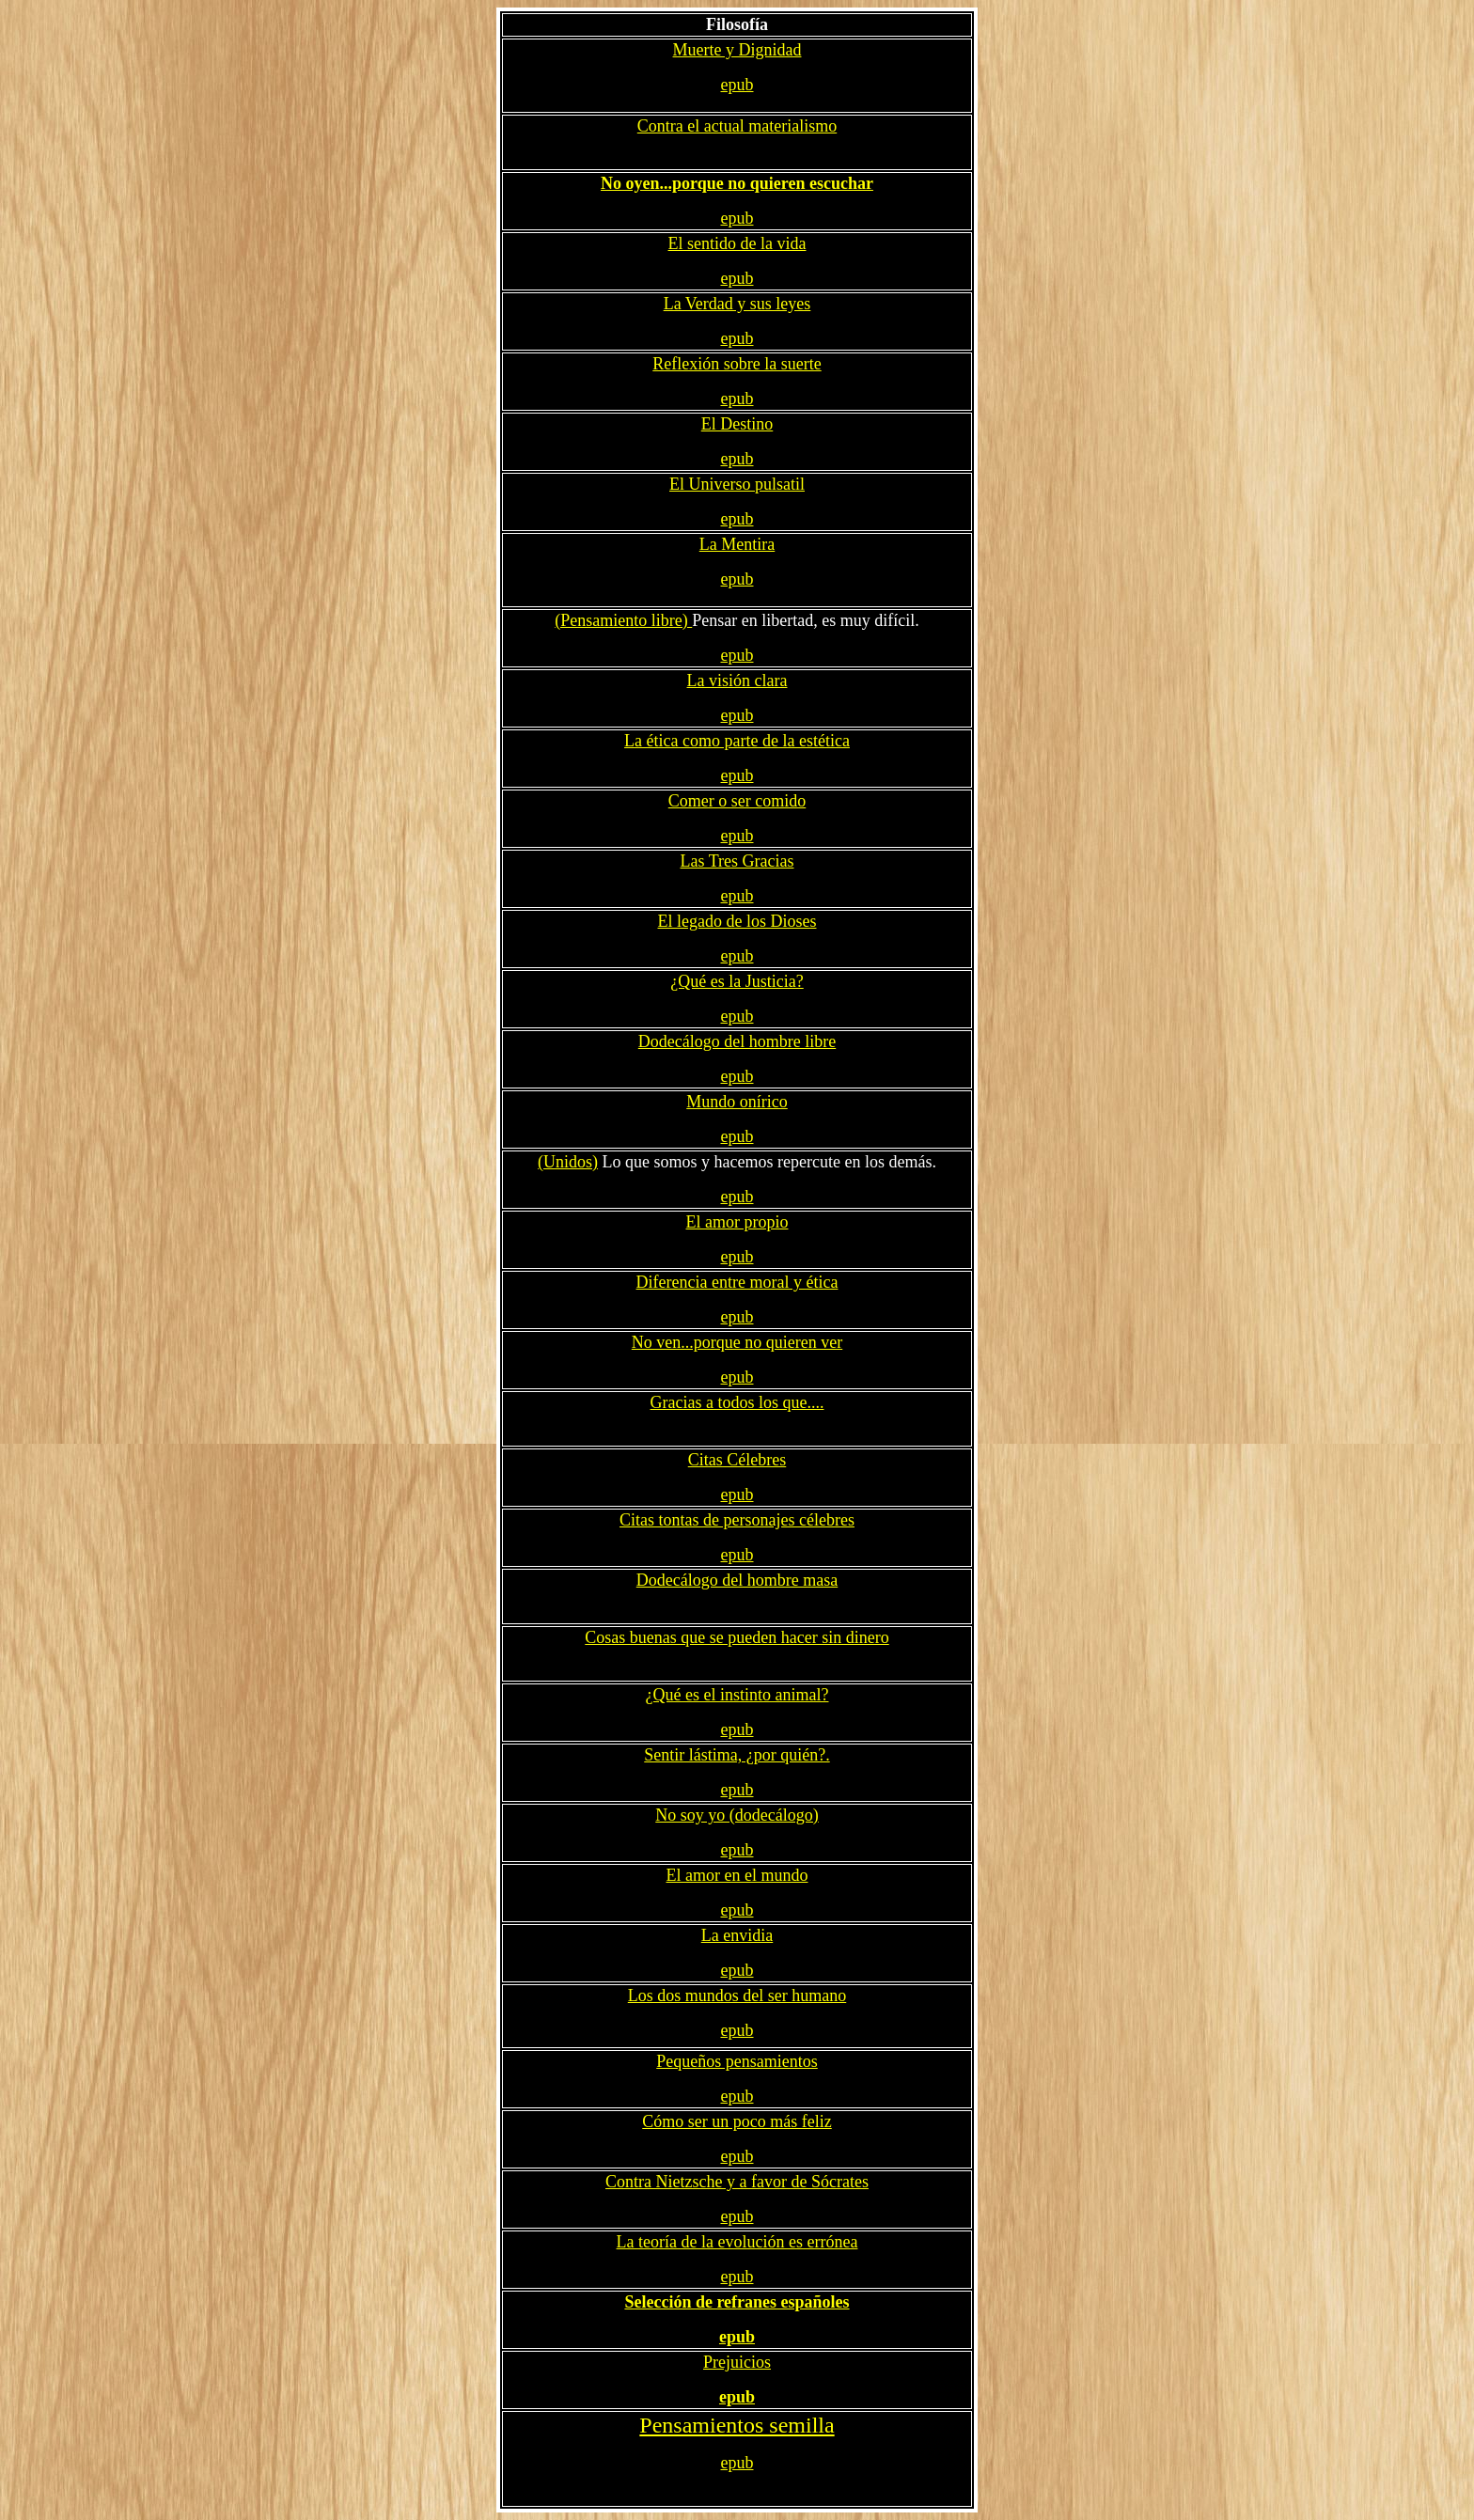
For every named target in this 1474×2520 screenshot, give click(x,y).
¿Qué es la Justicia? (736, 981)
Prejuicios (737, 2362)
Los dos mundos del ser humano (737, 1995)
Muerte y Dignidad (737, 49)
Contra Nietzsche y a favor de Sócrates (737, 2181)
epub (737, 84)
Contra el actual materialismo (737, 126)
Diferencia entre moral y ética (737, 1282)
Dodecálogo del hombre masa (737, 1580)
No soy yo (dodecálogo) (736, 1815)
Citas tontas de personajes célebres (737, 1519)
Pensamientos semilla (736, 2425)
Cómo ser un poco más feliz (736, 2121)
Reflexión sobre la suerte (736, 363)
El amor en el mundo (737, 1875)
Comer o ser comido (737, 800)
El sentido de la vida (737, 243)
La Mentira (737, 544)
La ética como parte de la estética (737, 740)
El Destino (737, 424)
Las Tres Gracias (737, 861)
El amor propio (737, 1222)
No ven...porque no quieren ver (737, 1342)
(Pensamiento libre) (623, 620)
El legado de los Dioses (737, 921)
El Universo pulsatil (737, 484)
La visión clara (737, 680)
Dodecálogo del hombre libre (737, 1041)
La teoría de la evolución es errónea (737, 2241)
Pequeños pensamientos (736, 2061)
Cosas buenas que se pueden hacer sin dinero (736, 1637)
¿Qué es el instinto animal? (737, 1694)
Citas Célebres (737, 1459)
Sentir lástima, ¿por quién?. (736, 1754)
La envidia (737, 1935)
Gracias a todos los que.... (737, 1402)
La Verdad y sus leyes (737, 303)
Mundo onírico (737, 1101)
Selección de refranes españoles (736, 2302)
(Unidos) (568, 1161)
